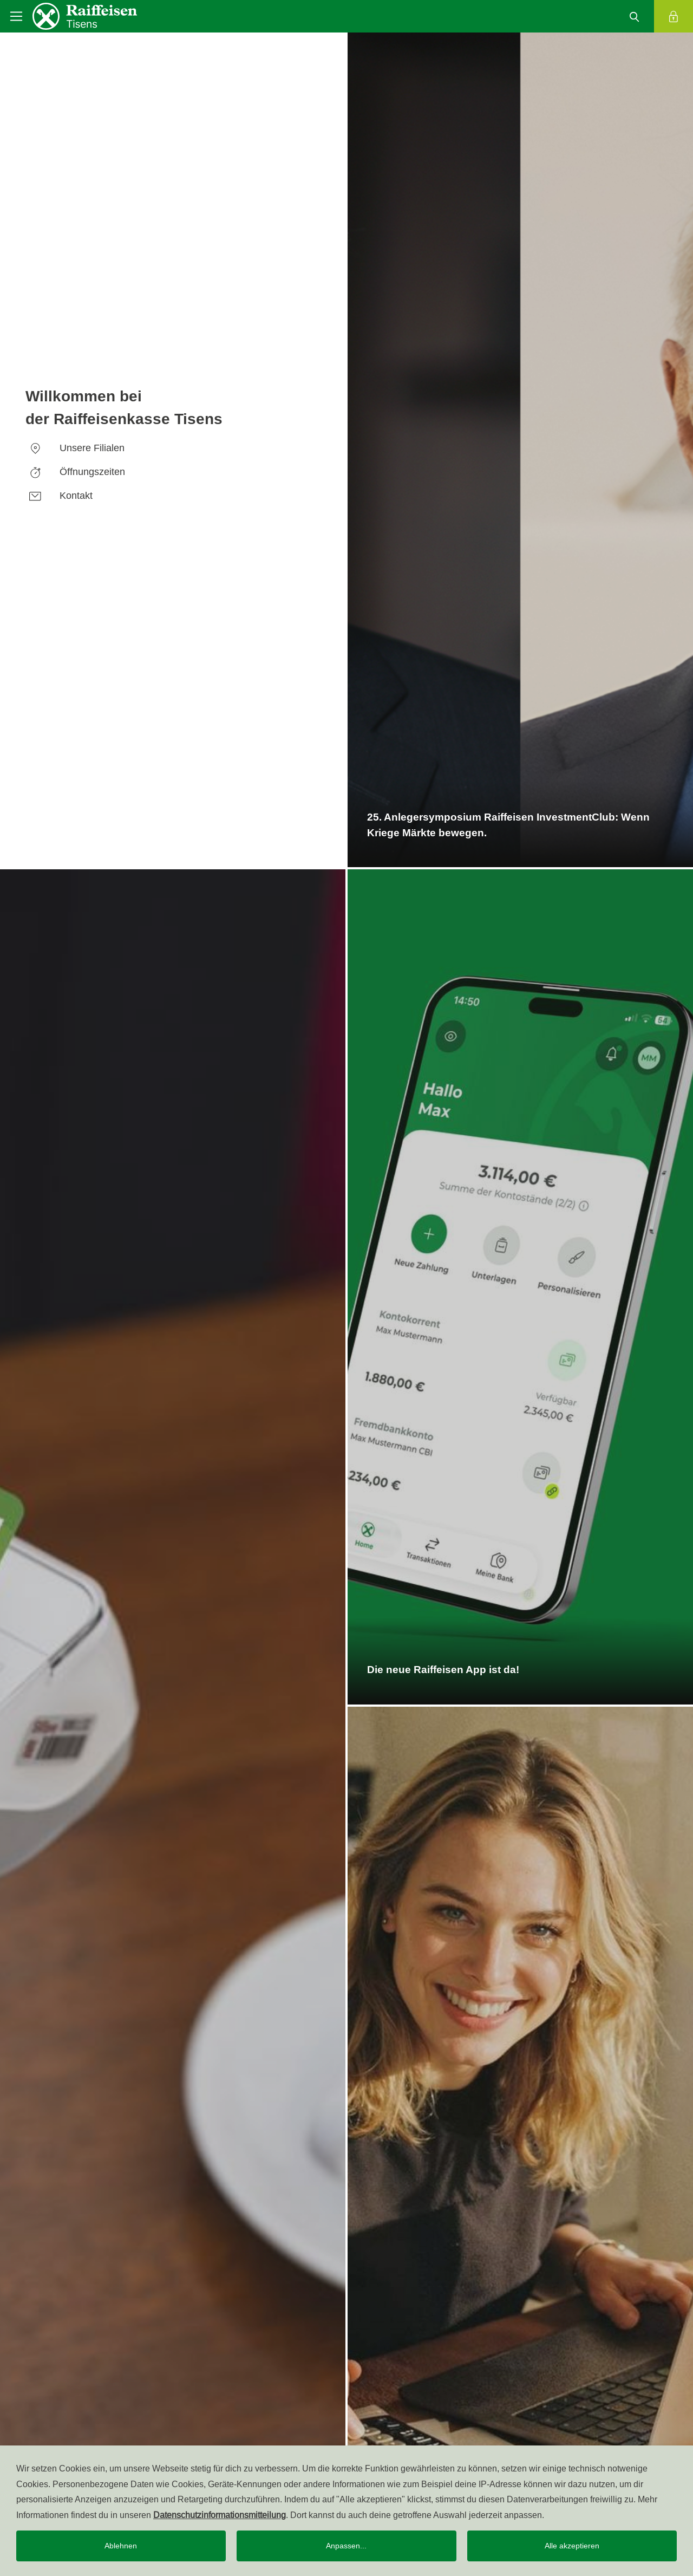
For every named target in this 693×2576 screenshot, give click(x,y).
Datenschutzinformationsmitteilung (219, 2515)
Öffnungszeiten (75, 471)
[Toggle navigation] (16, 16)
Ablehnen (120, 2545)
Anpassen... (346, 2545)
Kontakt (59, 495)
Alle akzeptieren (572, 2545)
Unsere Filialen (75, 447)
